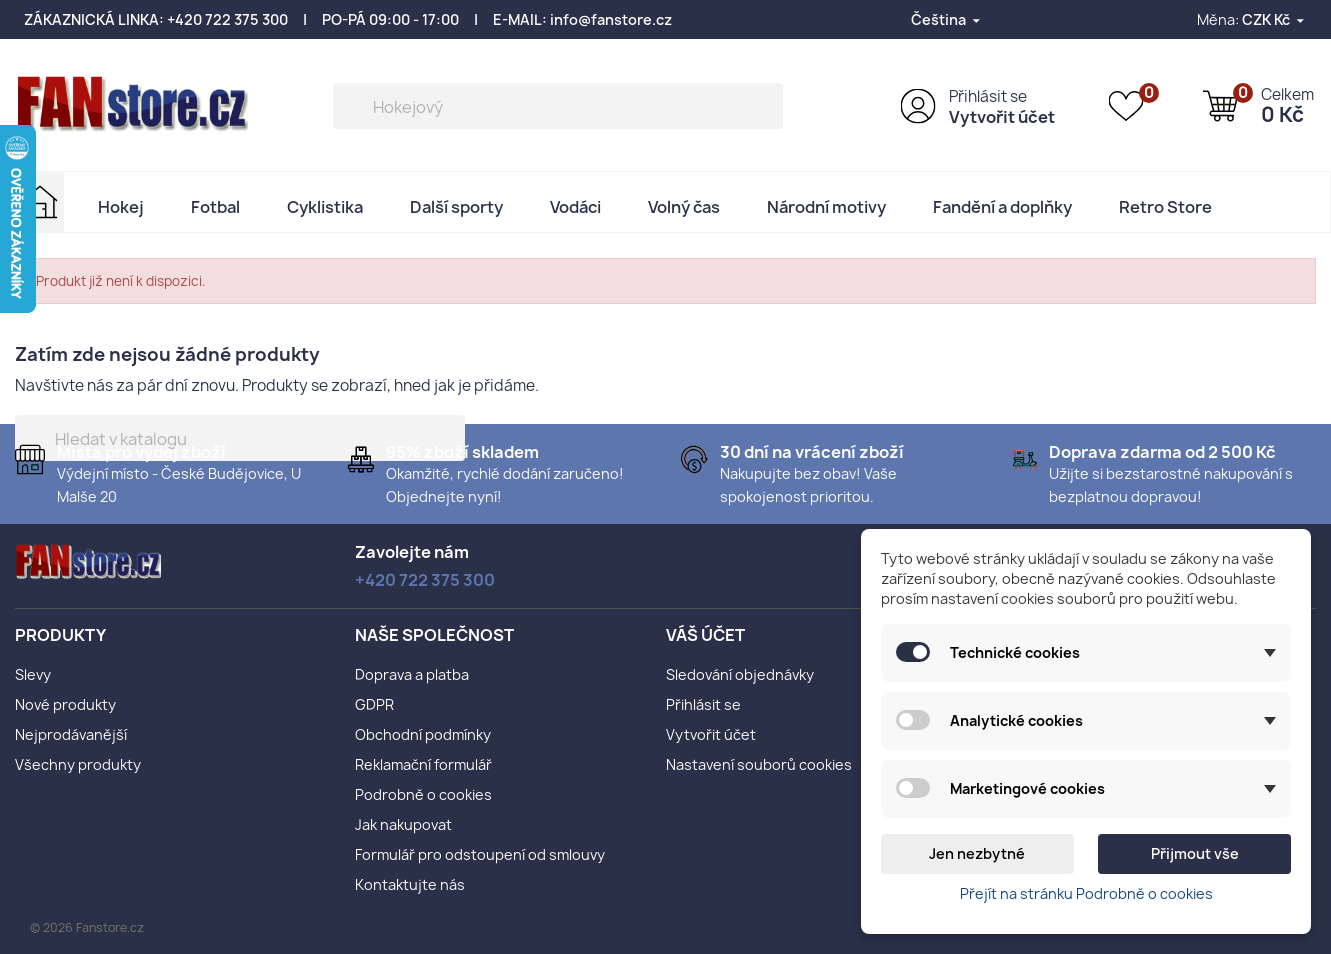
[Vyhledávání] (558, 106)
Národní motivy (826, 207)
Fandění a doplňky (1002, 207)
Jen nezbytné (977, 853)
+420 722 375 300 (227, 19)
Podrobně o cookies (423, 794)
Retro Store (1165, 207)
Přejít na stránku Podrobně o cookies (1086, 893)
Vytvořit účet (1002, 117)
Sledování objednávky (740, 674)
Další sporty (456, 207)
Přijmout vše (1195, 853)
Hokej (121, 207)
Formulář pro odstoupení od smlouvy (480, 854)
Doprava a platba (412, 674)
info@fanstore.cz (611, 19)
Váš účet (705, 635)
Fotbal (215, 207)
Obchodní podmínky (423, 734)
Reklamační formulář (423, 764)
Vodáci (575, 207)
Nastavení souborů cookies (759, 764)
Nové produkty (65, 704)
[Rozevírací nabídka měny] (1274, 19)
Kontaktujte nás (410, 884)
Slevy (33, 674)
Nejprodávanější (71, 734)
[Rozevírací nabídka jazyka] (947, 19)
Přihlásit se (988, 96)
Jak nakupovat (403, 824)
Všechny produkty (78, 764)
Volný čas (684, 207)
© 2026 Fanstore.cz (87, 927)
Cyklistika (325, 207)
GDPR (374, 704)
